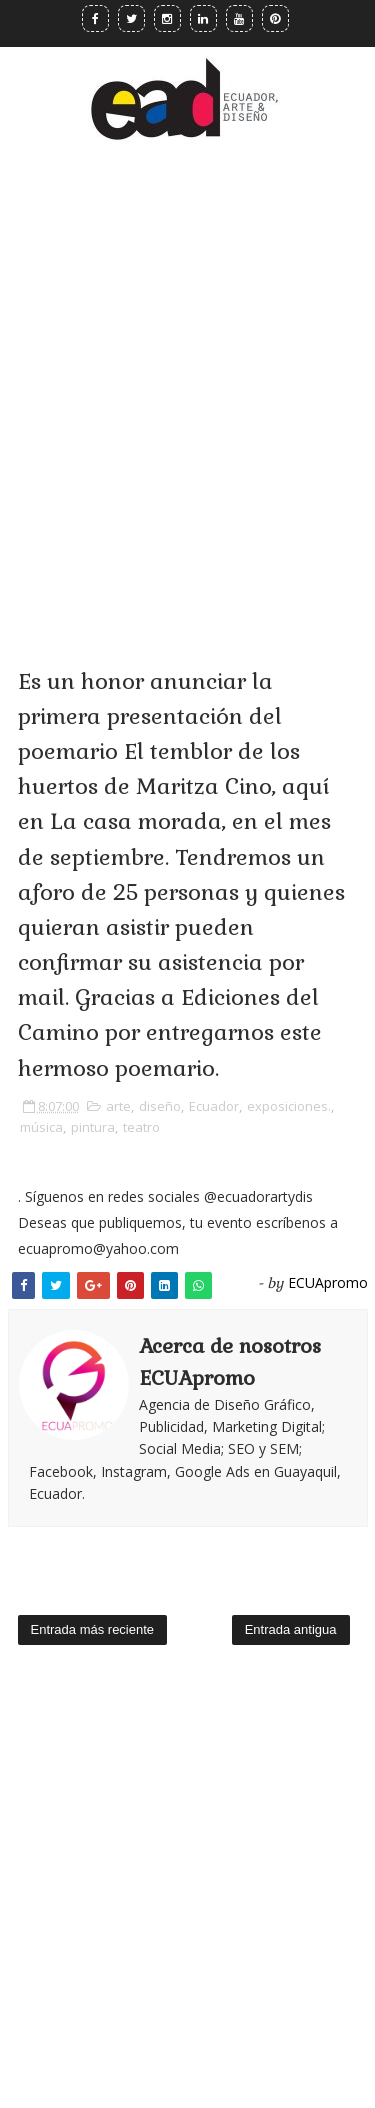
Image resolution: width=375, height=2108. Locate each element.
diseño (160, 1106)
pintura (93, 1127)
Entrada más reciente (93, 1629)
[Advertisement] (187, 376)
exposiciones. (289, 1106)
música (41, 1127)
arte (118, 1106)
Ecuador (214, 1106)
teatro (141, 1127)
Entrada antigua (291, 1629)
